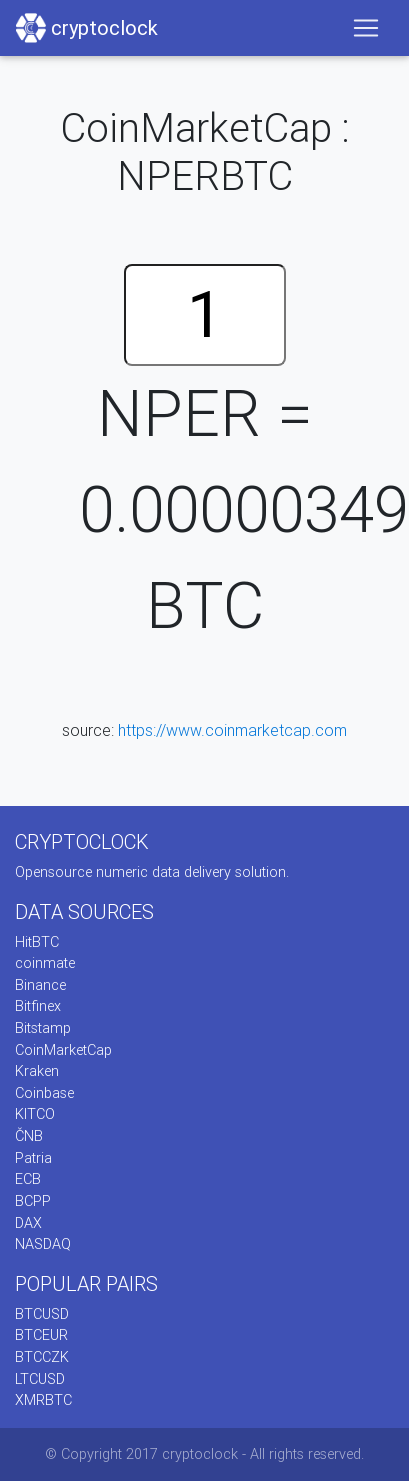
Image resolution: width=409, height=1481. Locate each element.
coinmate (45, 963)
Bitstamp (43, 1028)
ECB (28, 1179)
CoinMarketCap (63, 1050)
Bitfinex (38, 1006)
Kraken (37, 1071)
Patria (33, 1158)
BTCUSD (42, 1314)
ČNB (29, 1136)
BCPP (33, 1201)
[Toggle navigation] (366, 28)
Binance (40, 985)
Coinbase (44, 1093)
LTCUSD (40, 1379)
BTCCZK (42, 1357)
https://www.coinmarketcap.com (232, 730)
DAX (28, 1223)
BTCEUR (41, 1335)
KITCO (35, 1114)
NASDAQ (43, 1244)
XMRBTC (43, 1400)
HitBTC (37, 942)
